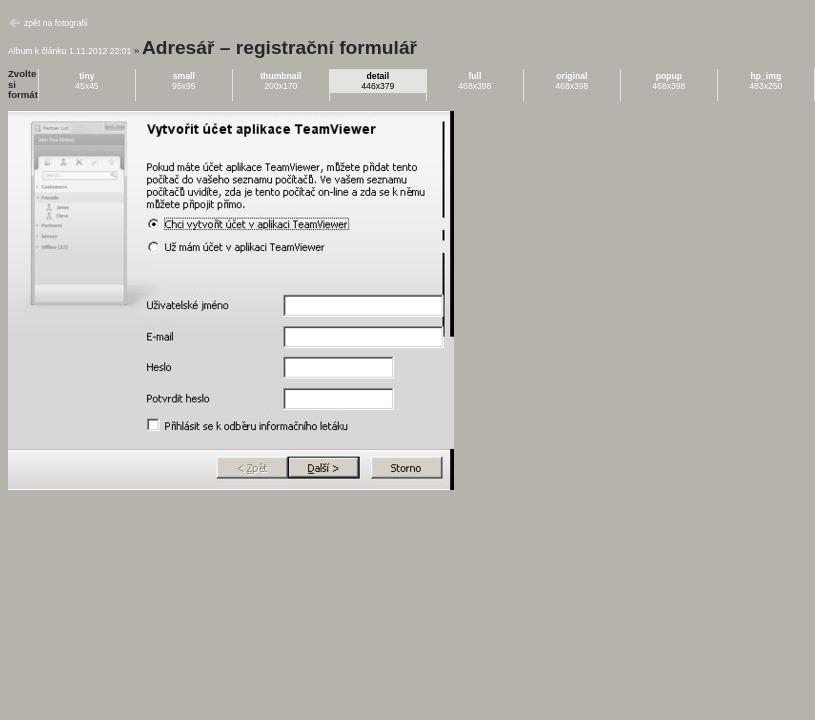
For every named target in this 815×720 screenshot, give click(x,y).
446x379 (377, 81)
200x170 (280, 81)
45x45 (87, 81)
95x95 (184, 81)
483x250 (765, 81)
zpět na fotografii (56, 23)
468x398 (474, 81)
